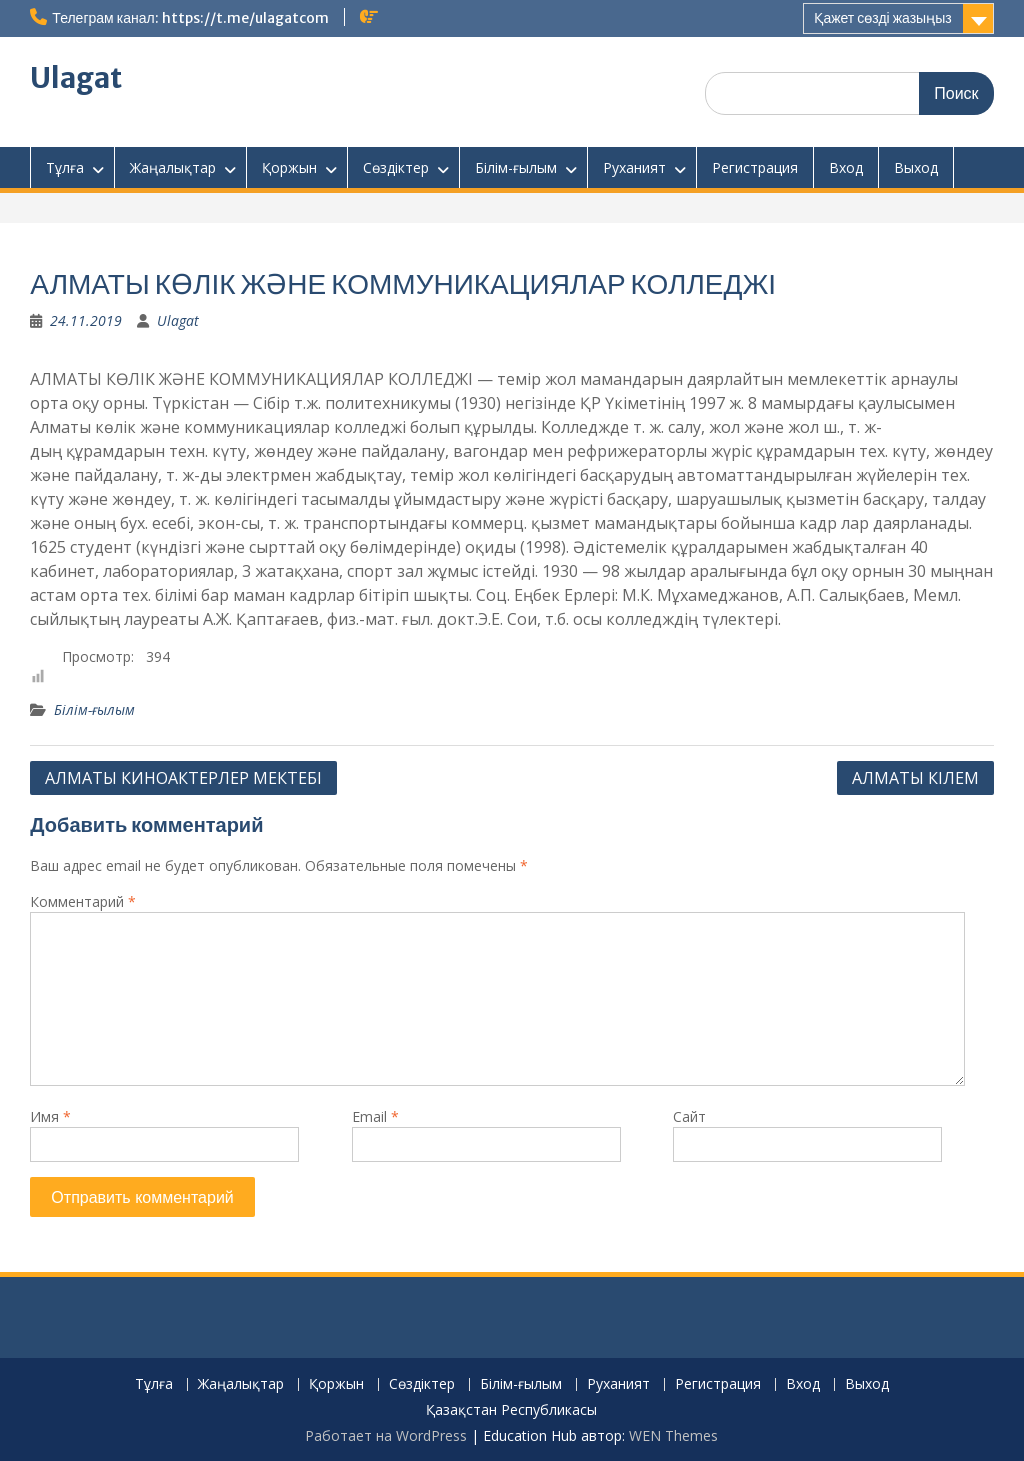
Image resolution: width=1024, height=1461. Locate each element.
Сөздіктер (396, 167)
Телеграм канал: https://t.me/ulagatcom (190, 18)
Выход (916, 167)
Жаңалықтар (173, 167)
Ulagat (76, 78)
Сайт (689, 1116)
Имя (50, 1116)
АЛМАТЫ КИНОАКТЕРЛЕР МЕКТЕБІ (183, 778)
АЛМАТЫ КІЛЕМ (915, 778)
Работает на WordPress (386, 1435)
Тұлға (65, 167)
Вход (846, 167)
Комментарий (83, 901)
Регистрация (755, 167)
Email (375, 1116)
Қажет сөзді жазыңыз (882, 18)
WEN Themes (673, 1435)
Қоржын (289, 167)
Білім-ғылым (516, 167)
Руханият (634, 167)
